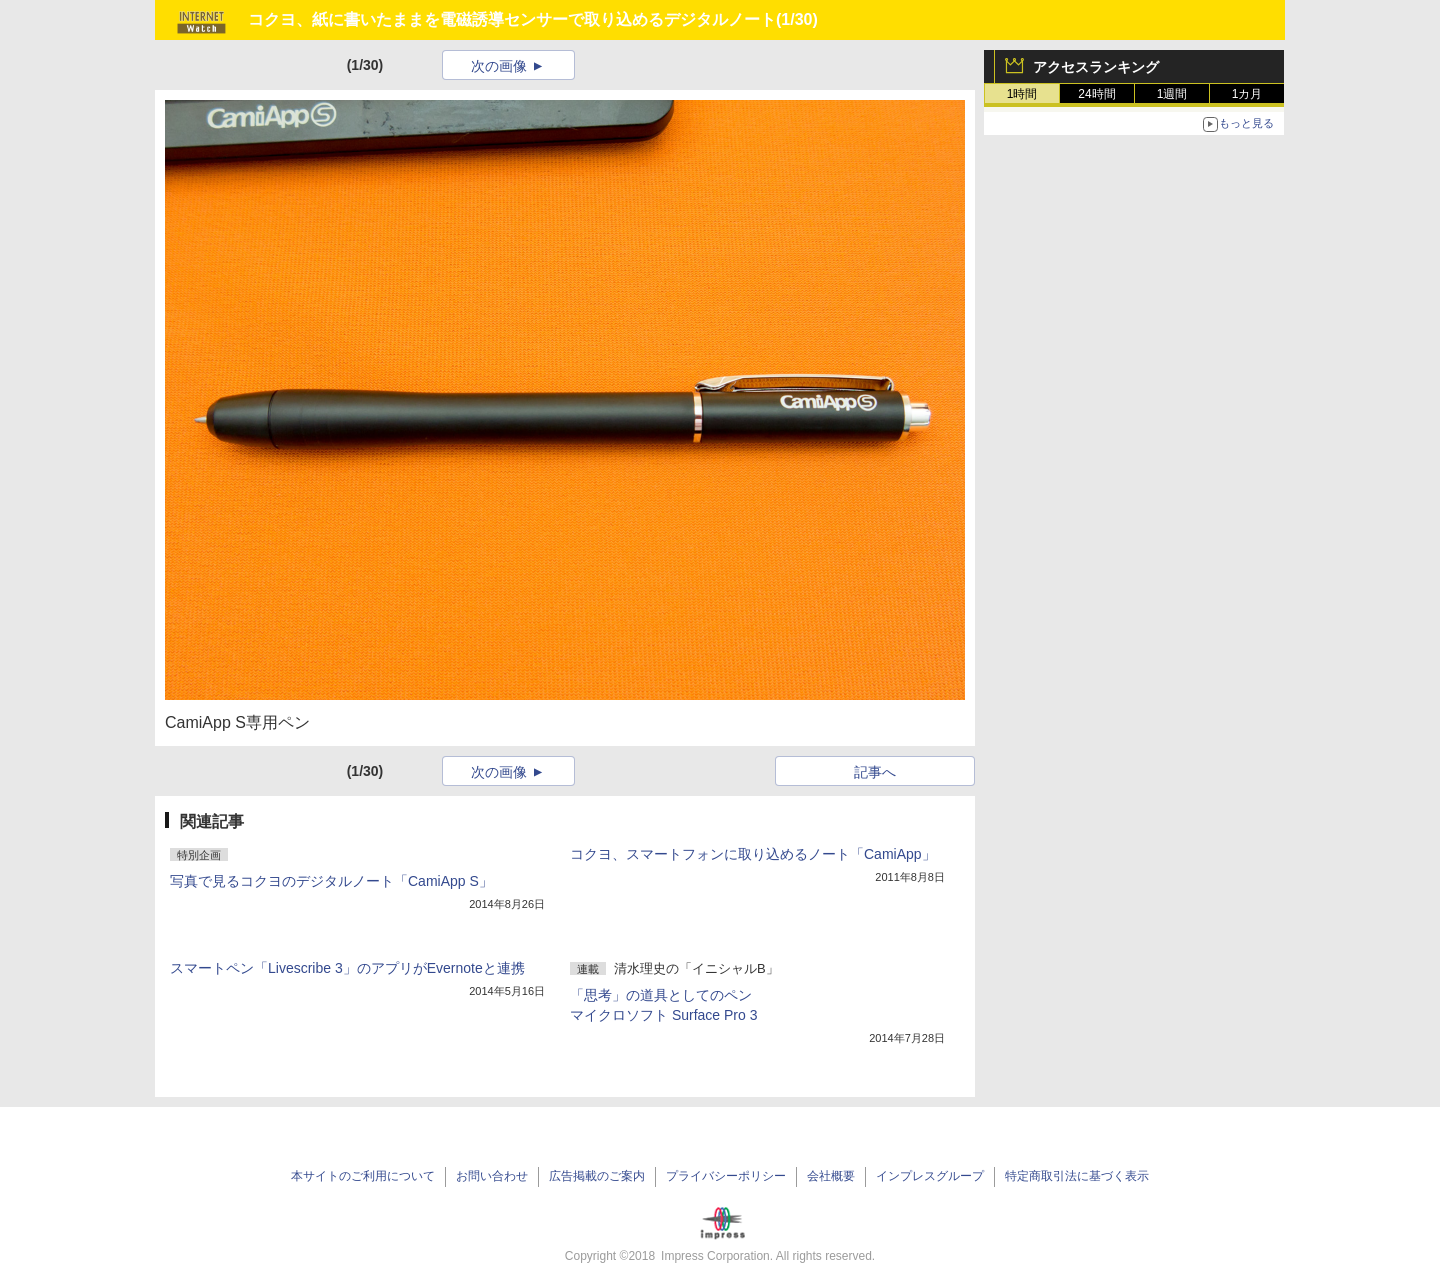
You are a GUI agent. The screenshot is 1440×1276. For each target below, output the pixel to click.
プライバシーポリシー (726, 1176)
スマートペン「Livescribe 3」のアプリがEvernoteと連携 (347, 968)
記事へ (875, 772)
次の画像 (499, 66)
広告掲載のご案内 (597, 1176)
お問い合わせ (492, 1176)
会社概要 (831, 1176)
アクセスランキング (1096, 67)
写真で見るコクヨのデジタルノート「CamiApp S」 (331, 881)
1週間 (1172, 94)
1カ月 (1247, 94)
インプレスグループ (930, 1176)
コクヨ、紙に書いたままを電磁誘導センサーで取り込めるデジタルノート (512, 19)
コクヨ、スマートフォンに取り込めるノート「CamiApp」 (753, 854)
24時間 (1096, 94)
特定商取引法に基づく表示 (1077, 1176)
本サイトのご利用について (363, 1176)
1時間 (1022, 94)
